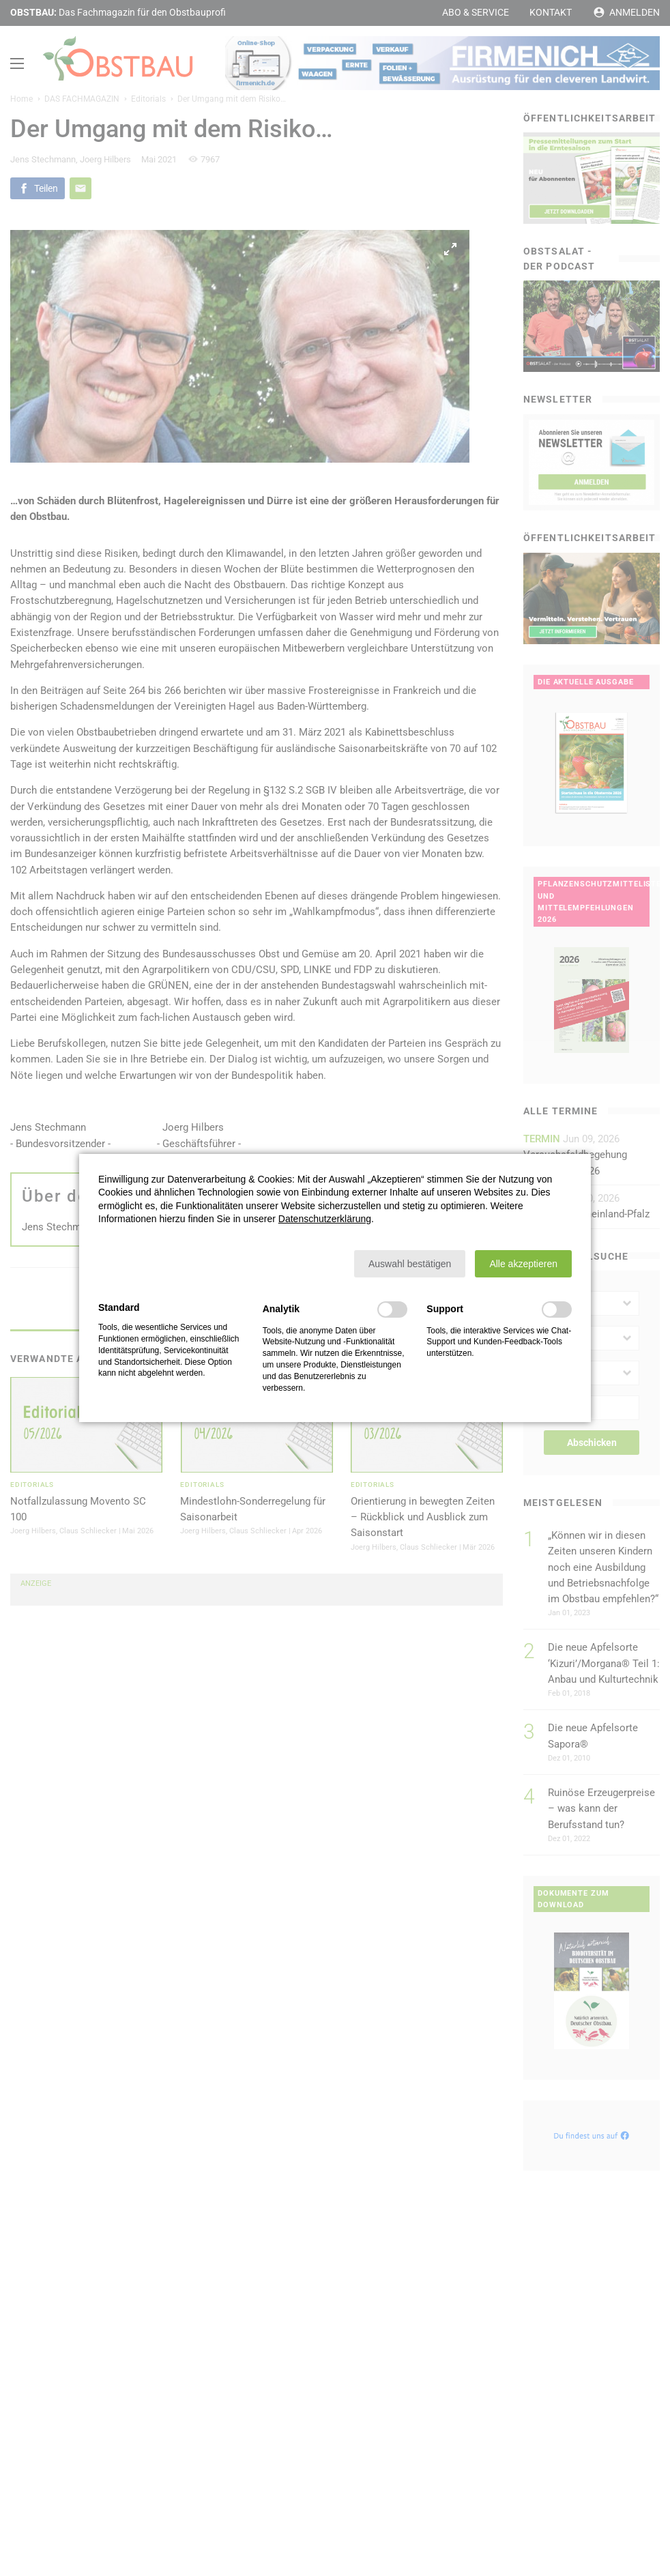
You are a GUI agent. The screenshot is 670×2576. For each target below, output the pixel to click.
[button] (409, 1263)
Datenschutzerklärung (324, 1218)
